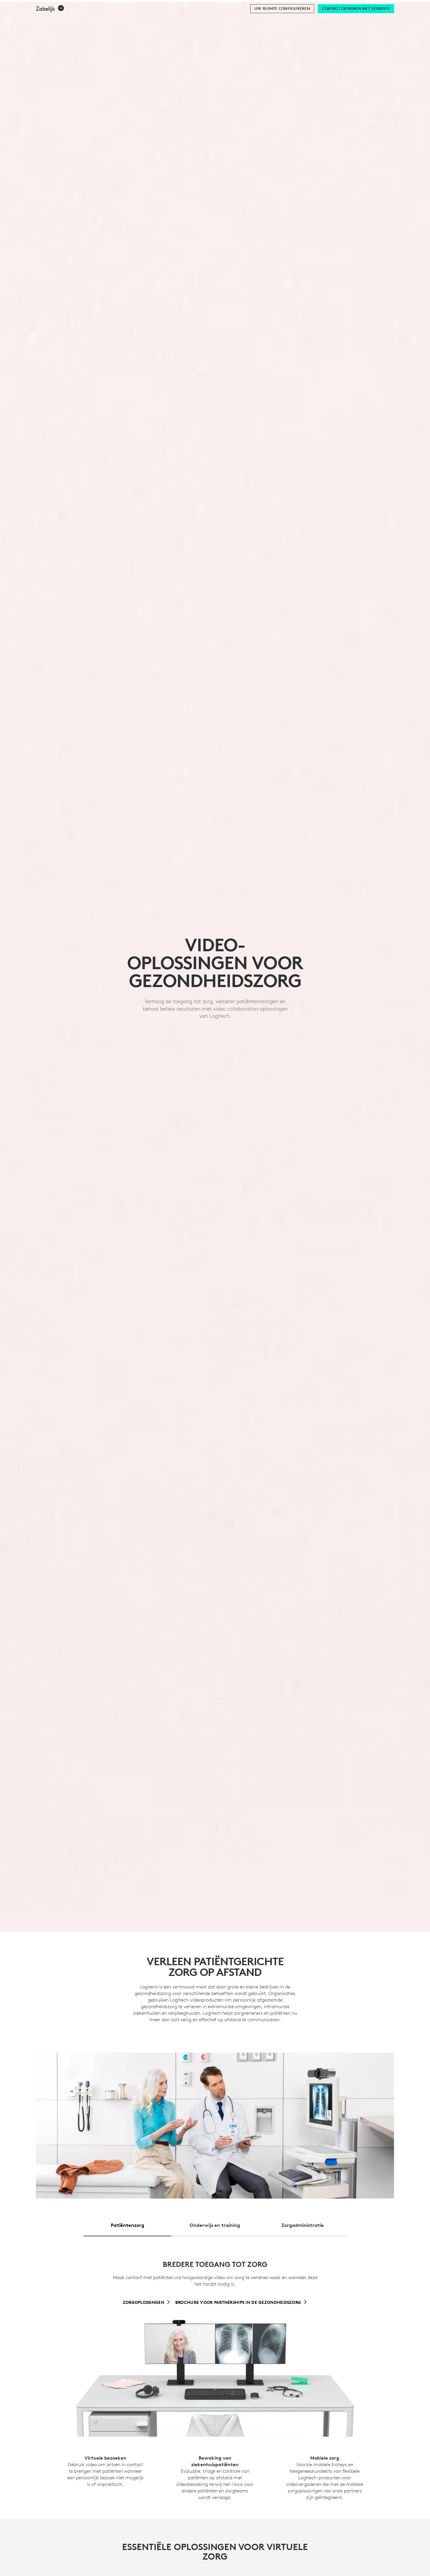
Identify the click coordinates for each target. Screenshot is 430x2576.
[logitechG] (55, 5)
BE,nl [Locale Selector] (405, 5)
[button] (50, 36)
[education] (111, 5)
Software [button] (127, 19)
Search (355, 20)
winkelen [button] (65, 19)
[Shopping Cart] (408, 20)
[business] (84, 5)
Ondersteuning (372, 5)
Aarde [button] (96, 19)
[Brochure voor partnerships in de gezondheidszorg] (241, 2302)
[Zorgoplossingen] (147, 2302)
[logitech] (28, 5)
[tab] (127, 2223)
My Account (394, 20)
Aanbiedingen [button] (168, 19)
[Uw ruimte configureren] (282, 35)
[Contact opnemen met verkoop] (356, 35)
